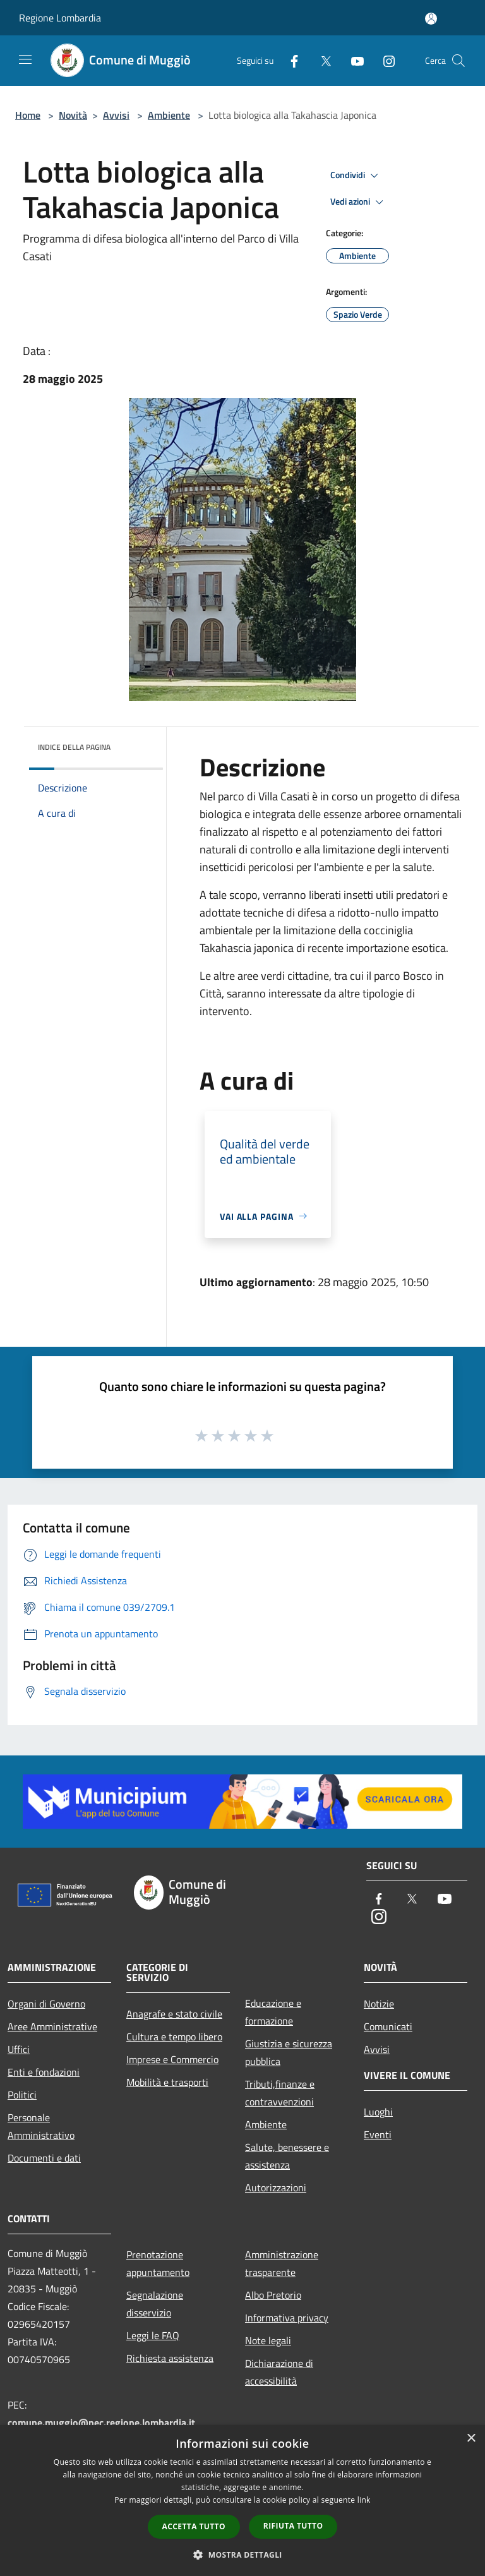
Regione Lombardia (60, 17)
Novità (73, 115)
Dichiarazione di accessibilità (279, 2372)
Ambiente (169, 115)
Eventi (378, 2134)
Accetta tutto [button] (193, 2526)
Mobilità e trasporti (167, 2082)
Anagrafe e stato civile (174, 2013)
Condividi (356, 175)
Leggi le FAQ (152, 2335)
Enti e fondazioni (44, 2071)
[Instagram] (384, 60)
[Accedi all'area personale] (431, 18)
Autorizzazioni (275, 2187)
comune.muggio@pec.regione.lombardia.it (101, 2422)
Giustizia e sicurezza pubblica (288, 2052)
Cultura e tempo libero (174, 2036)
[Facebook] (289, 60)
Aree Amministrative (52, 2026)
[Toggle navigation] (25, 59)
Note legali (268, 2340)
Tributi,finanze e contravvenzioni (279, 2092)
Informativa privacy (286, 2317)
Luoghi (378, 2111)
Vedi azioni (358, 202)
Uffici (19, 2049)
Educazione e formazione (273, 2011)
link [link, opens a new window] (364, 2500)
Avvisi (116, 115)
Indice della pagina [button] (74, 747)
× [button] (471, 2438)
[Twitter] (320, 60)
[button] (242, 2554)
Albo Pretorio (273, 2294)
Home (27, 115)
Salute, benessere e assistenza (287, 2156)
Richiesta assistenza (169, 2358)
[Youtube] (352, 60)
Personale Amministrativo (41, 2126)
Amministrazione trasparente (281, 2263)
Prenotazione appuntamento (157, 2263)
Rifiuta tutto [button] (293, 2525)
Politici (22, 2094)
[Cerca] (458, 60)
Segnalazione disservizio (154, 2303)
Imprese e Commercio (172, 2059)
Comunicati (388, 2026)
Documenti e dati (44, 2157)
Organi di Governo (46, 2003)
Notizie (379, 2003)
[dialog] (242, 2500)
